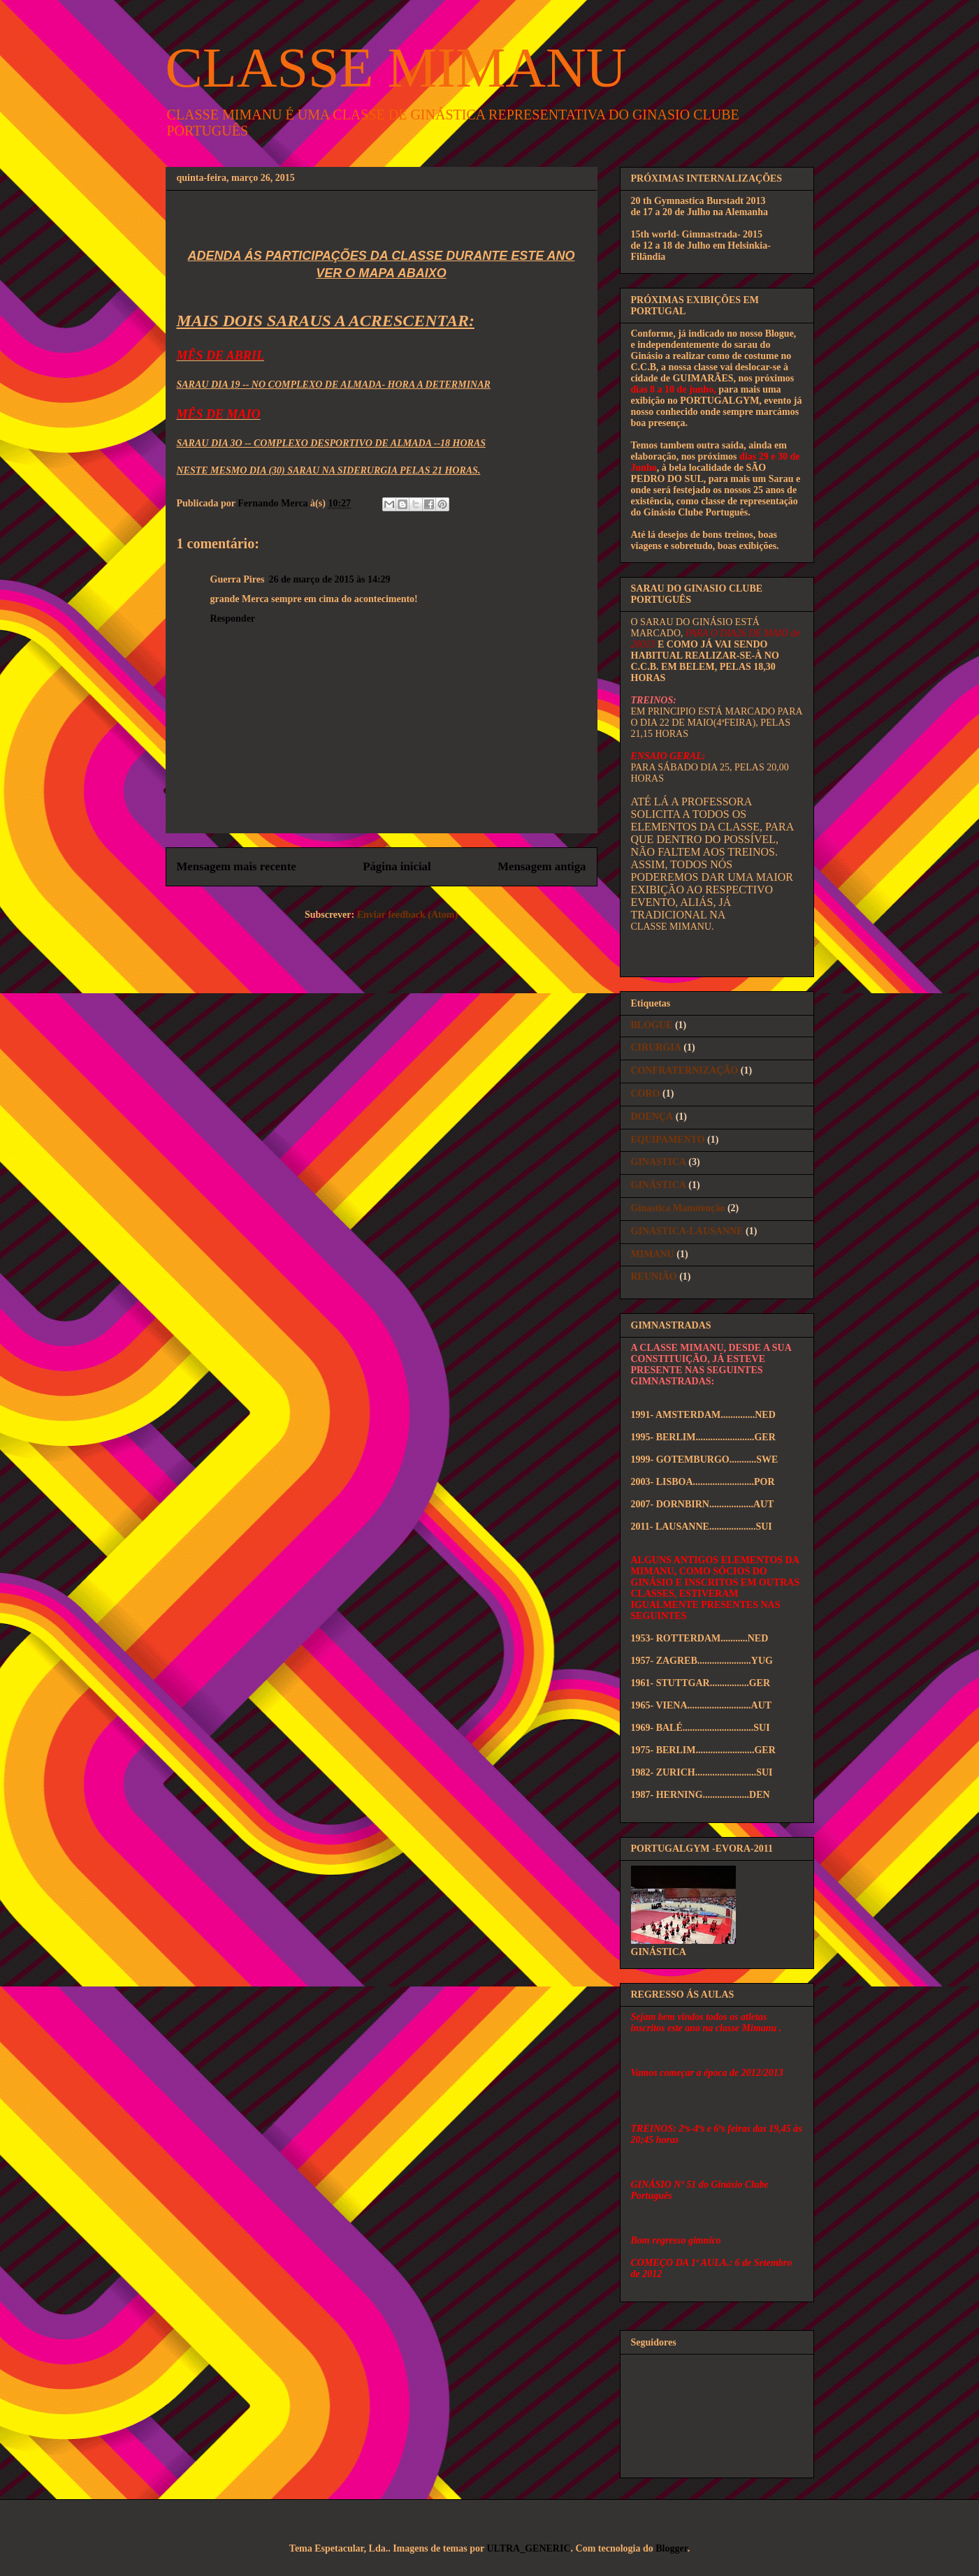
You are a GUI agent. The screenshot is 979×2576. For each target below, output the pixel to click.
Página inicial (396, 866)
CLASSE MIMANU (396, 67)
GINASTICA (658, 1162)
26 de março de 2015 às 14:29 (329, 579)
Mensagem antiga (542, 866)
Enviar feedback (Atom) (407, 914)
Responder (233, 618)
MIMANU (652, 1254)
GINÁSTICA (658, 1185)
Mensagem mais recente (236, 866)
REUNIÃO (654, 1276)
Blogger (671, 2548)
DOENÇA (652, 1116)
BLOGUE (652, 1025)
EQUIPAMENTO (668, 1139)
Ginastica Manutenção (678, 1208)
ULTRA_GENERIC (528, 2548)
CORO (645, 1093)
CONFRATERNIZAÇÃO (685, 1070)
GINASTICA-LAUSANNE (687, 1231)
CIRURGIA (656, 1047)
